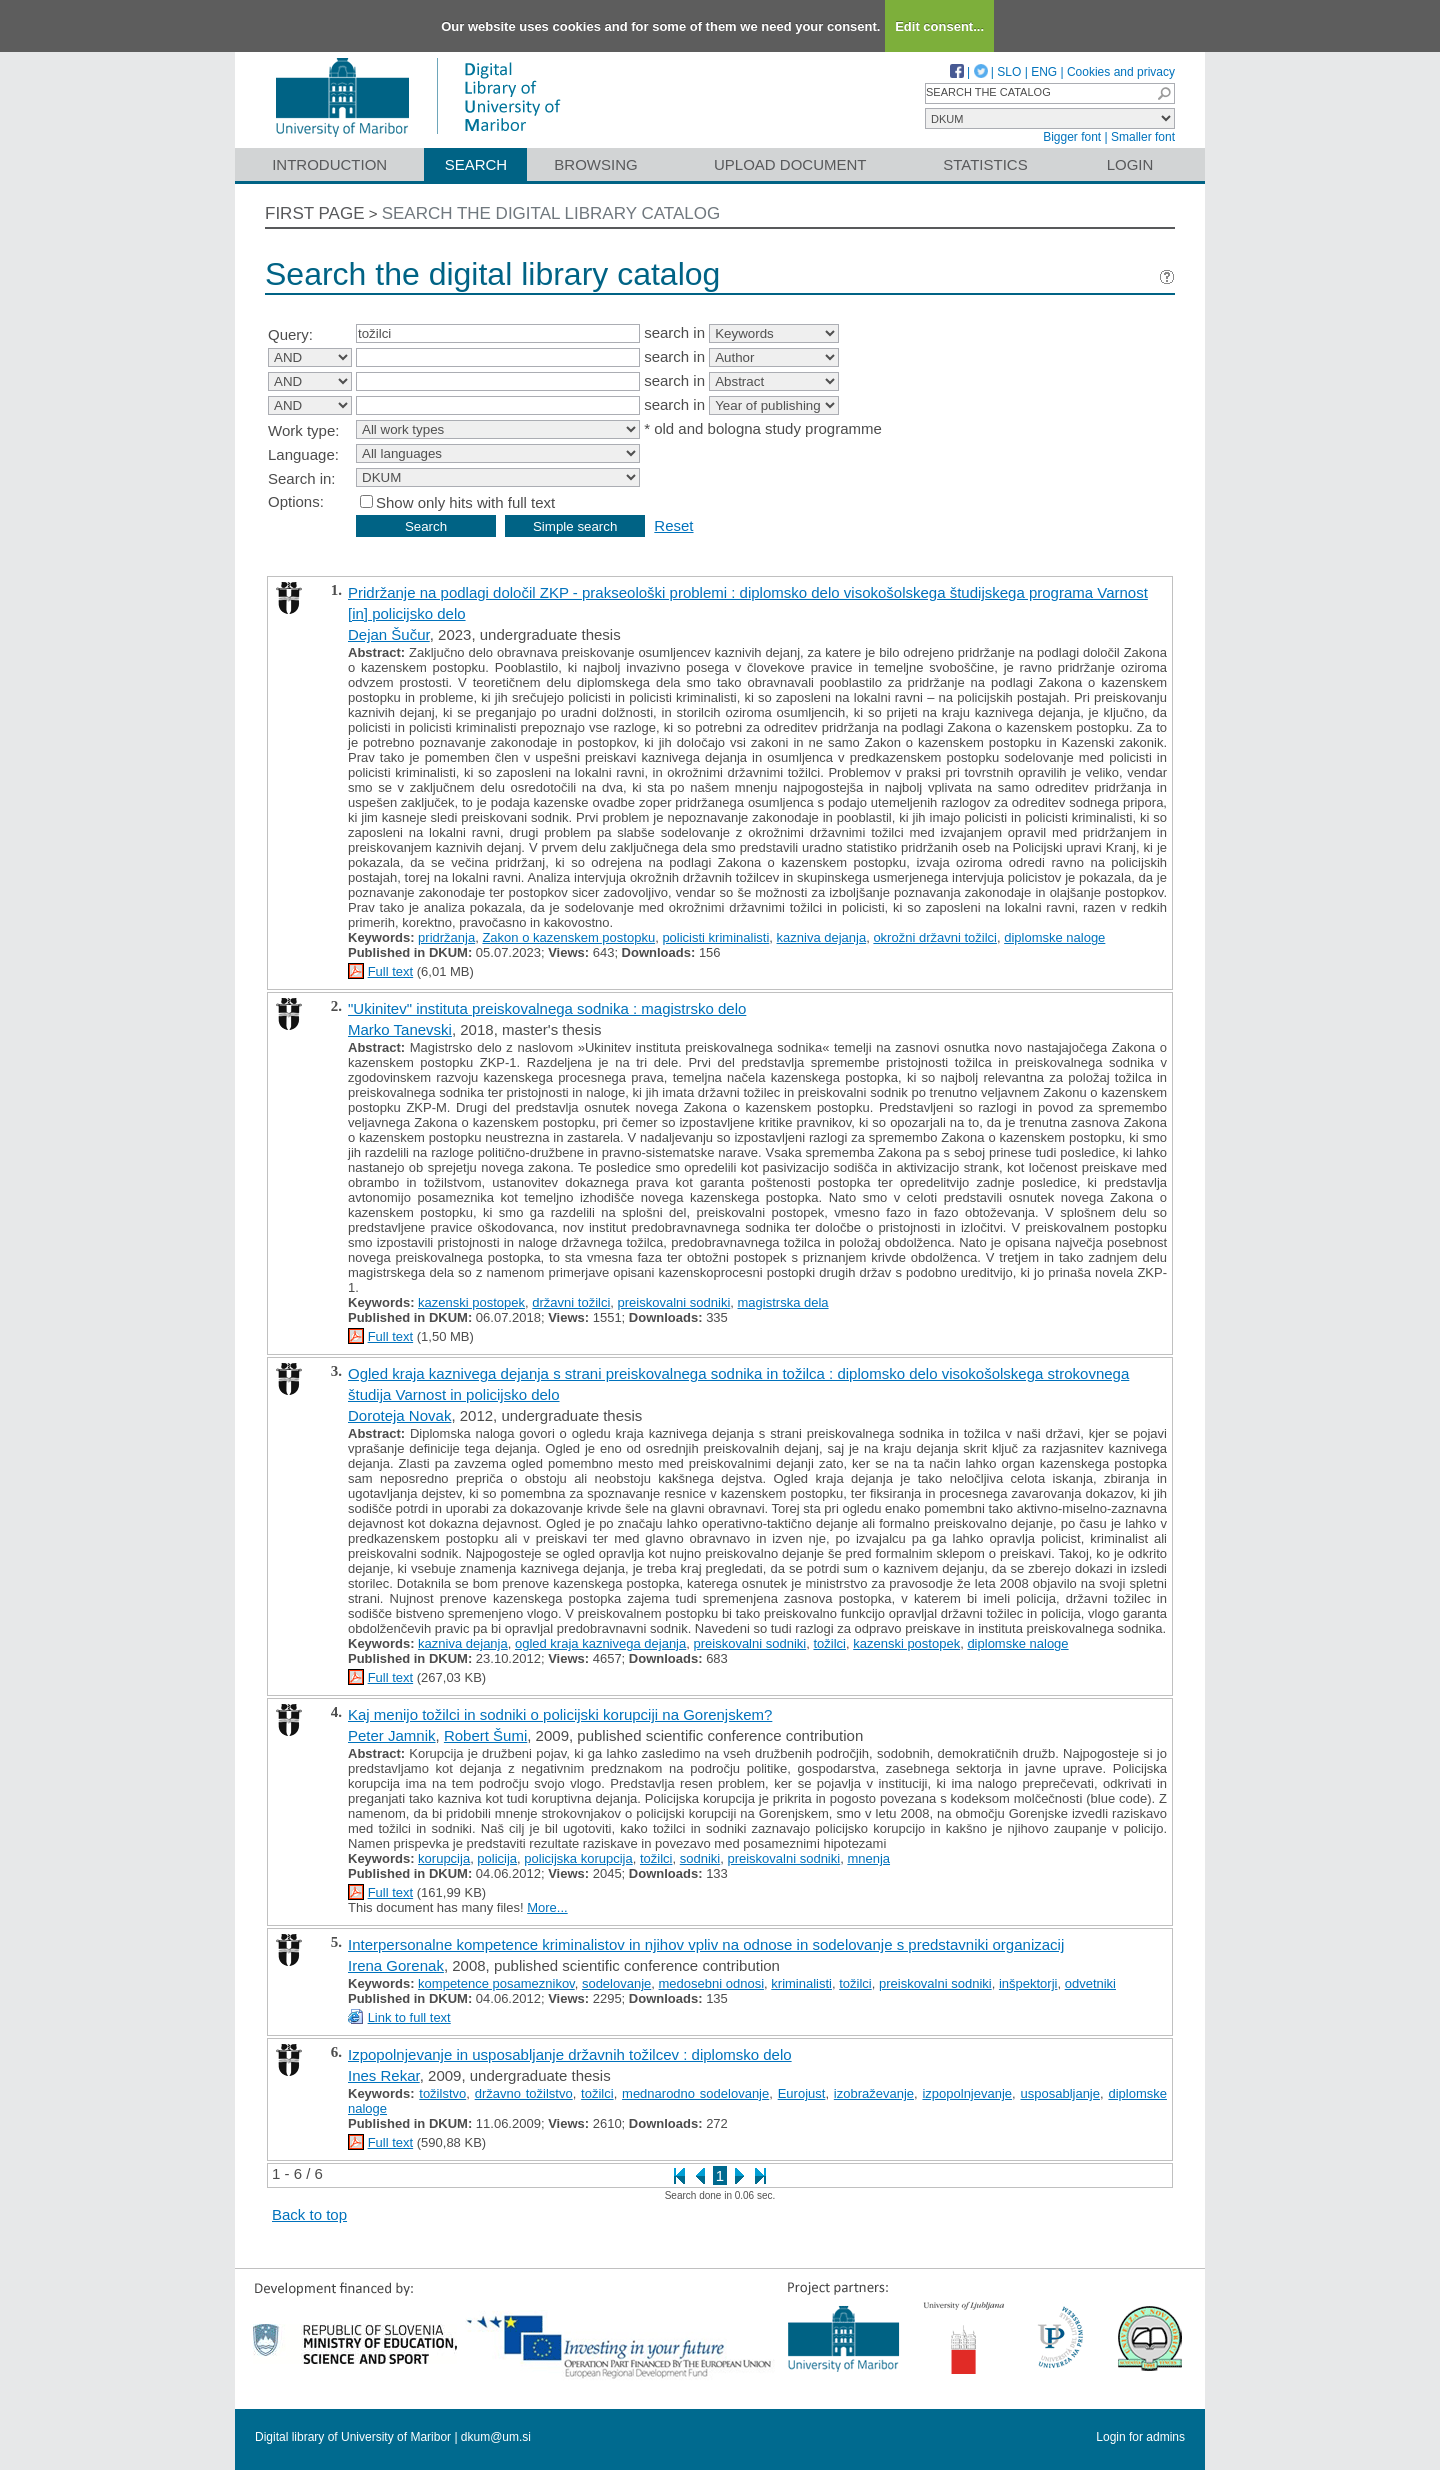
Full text (391, 971)
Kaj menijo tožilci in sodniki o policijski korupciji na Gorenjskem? (560, 1714)
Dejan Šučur (389, 634)
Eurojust (802, 2093)
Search (476, 164)
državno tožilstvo (524, 2093)
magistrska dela (783, 1302)
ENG (1044, 72)
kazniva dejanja (822, 937)
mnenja (868, 1858)
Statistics (985, 164)
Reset (673, 525)
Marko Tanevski (400, 1029)
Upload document (790, 164)
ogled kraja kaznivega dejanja (600, 1643)
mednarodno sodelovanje (695, 2093)
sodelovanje (616, 1983)
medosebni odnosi (712, 1983)
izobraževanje (874, 2093)
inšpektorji (1028, 1983)
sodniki (700, 1858)
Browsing (595, 164)
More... (547, 1907)
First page (315, 213)
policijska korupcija (578, 1858)
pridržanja (446, 937)
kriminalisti (801, 1983)
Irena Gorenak (396, 1965)
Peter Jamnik (392, 1735)
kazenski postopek (471, 1302)
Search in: (302, 478)
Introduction (329, 164)
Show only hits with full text (465, 502)
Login (1130, 164)
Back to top (309, 2214)
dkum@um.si (496, 2437)
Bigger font (1072, 137)
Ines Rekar (384, 2075)
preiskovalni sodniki (674, 1302)
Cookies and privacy (1121, 72)
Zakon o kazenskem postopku (568, 937)
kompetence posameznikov (496, 1983)
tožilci (829, 1643)
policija (497, 1858)
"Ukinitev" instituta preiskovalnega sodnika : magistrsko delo (547, 1008)
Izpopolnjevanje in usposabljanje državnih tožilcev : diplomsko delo (570, 2054)
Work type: (303, 430)
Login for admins (1140, 2437)
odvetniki (1090, 1983)
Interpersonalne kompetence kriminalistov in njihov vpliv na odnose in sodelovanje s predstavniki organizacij (706, 1944)
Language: (303, 454)
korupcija (444, 1858)
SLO (1009, 72)
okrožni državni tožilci (935, 937)
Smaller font (1143, 137)
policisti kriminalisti (715, 937)
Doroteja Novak (399, 1415)
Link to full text (409, 2017)
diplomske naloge (1054, 937)
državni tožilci (571, 1302)
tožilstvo (442, 2093)
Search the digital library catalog (551, 213)
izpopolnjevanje (967, 2093)
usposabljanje (1060, 2093)
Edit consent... (939, 26)
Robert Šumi (485, 1735)
